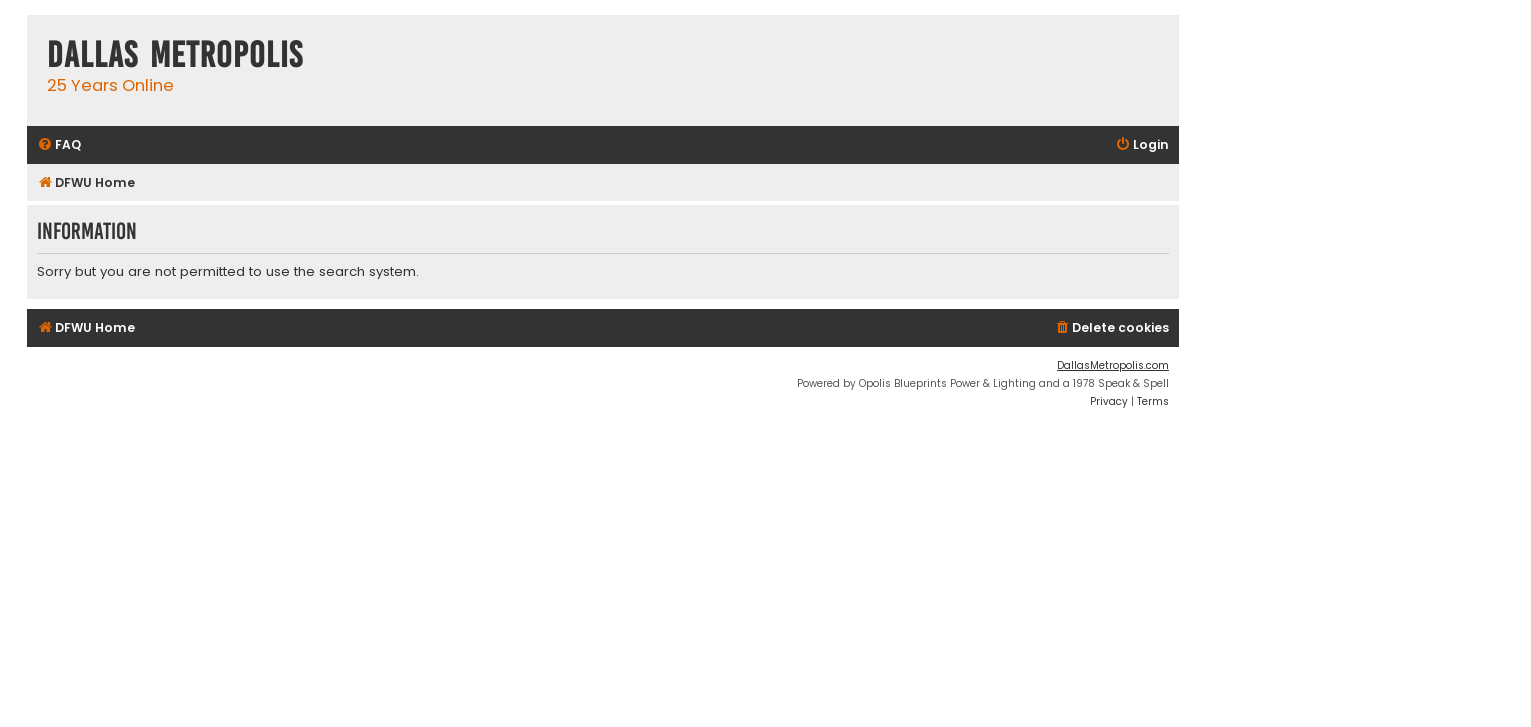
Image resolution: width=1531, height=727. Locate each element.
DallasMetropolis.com (1113, 365)
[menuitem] (59, 145)
